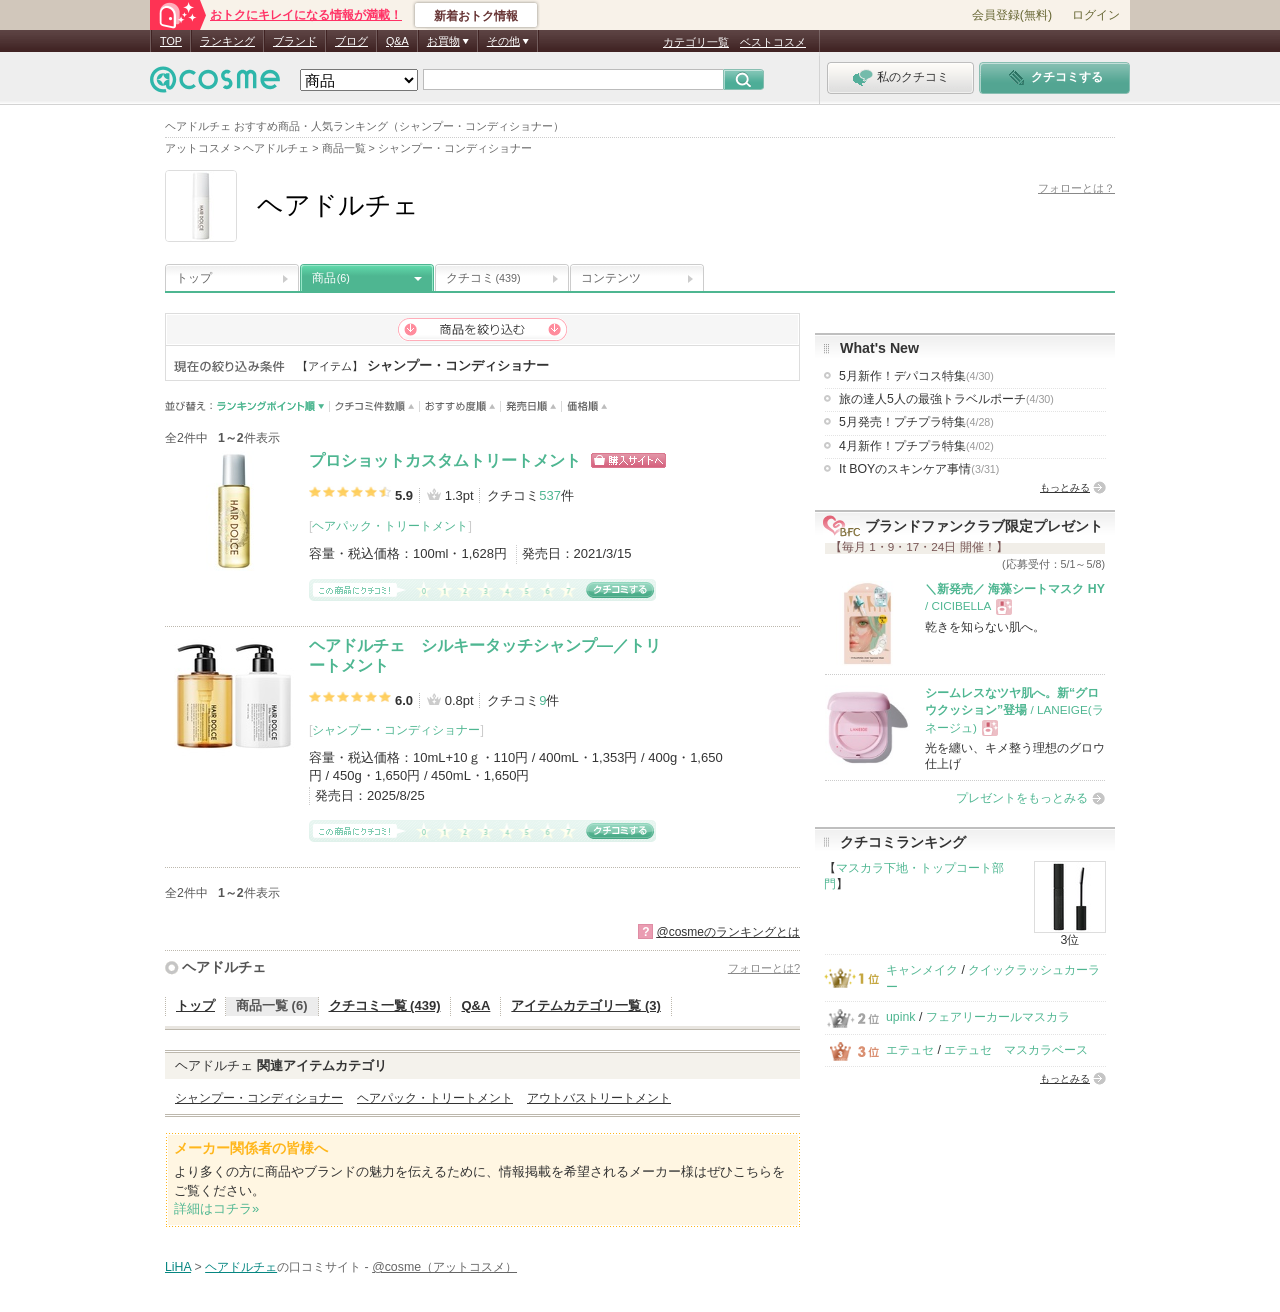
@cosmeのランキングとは (728, 932)
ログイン (1096, 15)
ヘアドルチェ (224, 967)
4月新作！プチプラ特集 (916, 446)
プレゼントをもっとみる (1022, 798)
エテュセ (910, 1050)
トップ (194, 278)
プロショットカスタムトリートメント (445, 460)
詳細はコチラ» (216, 1208)
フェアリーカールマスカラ (998, 1017)
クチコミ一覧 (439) (385, 1005)
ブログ (351, 41)
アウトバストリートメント (599, 1098)
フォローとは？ (1076, 188)
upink (901, 1017)
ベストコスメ (773, 42)
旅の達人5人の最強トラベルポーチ (946, 399)
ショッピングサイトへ (628, 460)
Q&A (397, 41)
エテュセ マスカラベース (1016, 1050)
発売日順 (531, 406)
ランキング (227, 41)
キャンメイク (922, 970)
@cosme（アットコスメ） (444, 1267)
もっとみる (1065, 487)
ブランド (295, 41)
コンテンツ (611, 278)
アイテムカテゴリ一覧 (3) (586, 1005)
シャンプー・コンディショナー (396, 730)
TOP (171, 41)
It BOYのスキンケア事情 (919, 469)
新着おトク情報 (476, 16)
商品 (331, 278)
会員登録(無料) (1012, 15)
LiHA (178, 1267)
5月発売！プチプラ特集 (916, 422)
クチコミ (483, 278)
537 (550, 495)
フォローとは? (764, 968)
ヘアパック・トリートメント (390, 526)
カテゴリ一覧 (696, 42)
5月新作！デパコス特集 (916, 376)
